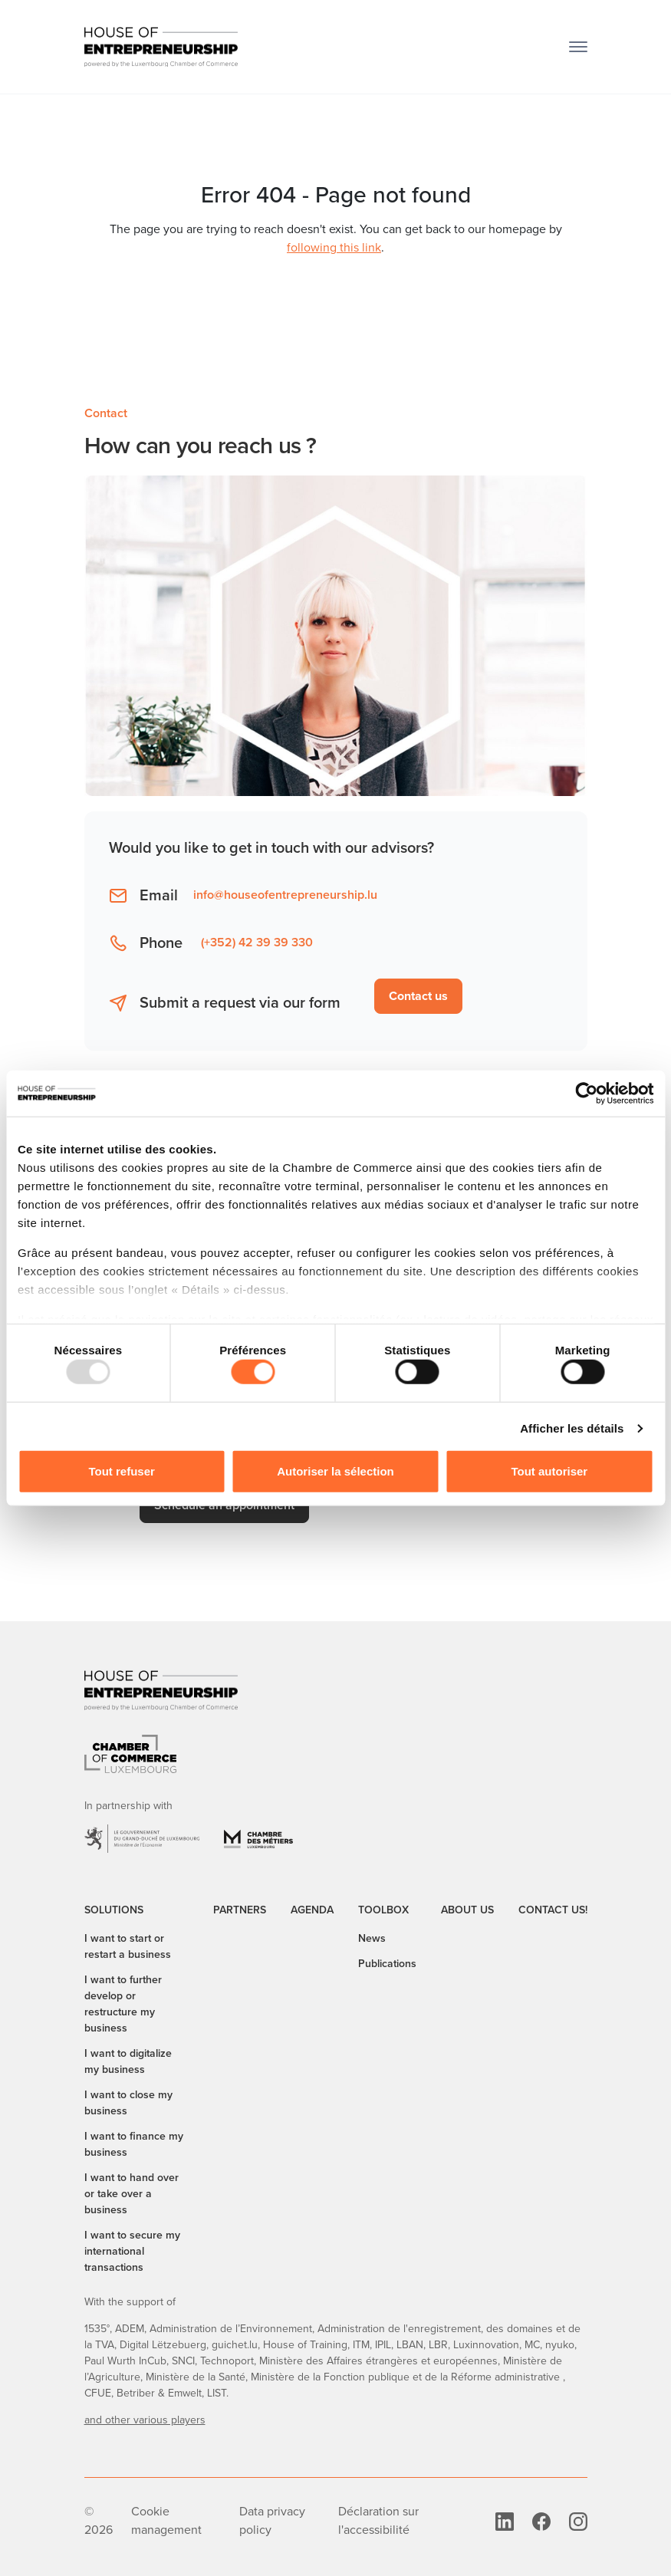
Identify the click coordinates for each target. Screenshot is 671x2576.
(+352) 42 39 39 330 (257, 942)
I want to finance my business (133, 2144)
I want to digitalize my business (128, 2061)
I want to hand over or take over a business (131, 2193)
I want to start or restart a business (127, 1946)
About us (467, 1909)
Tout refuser (121, 1471)
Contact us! (552, 1909)
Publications (387, 1963)
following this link (334, 247)
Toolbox (383, 1909)
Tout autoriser (549, 1471)
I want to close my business (128, 2102)
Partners (239, 1909)
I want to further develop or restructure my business (123, 2003)
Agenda (312, 1909)
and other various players (145, 2420)
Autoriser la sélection (335, 1471)
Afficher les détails (571, 1428)
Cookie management (166, 2520)
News (372, 1938)
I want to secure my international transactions (132, 2251)
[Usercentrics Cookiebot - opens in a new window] (586, 1092)
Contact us (418, 996)
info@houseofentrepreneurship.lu (285, 894)
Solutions (113, 1909)
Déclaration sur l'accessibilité (378, 2520)
